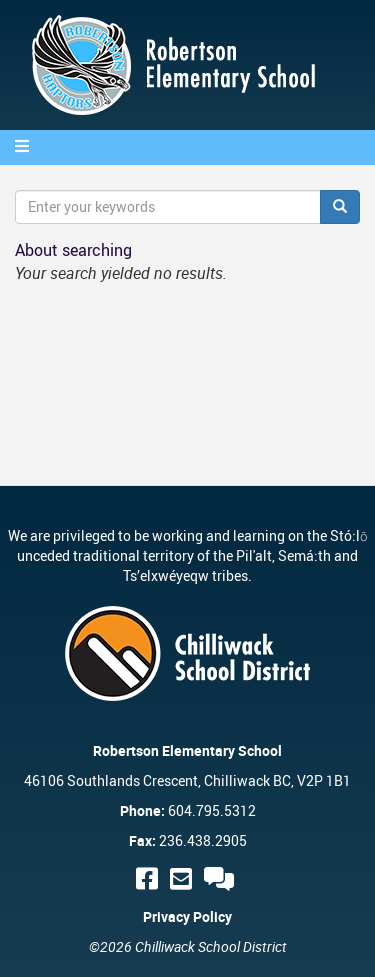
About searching (73, 250)
